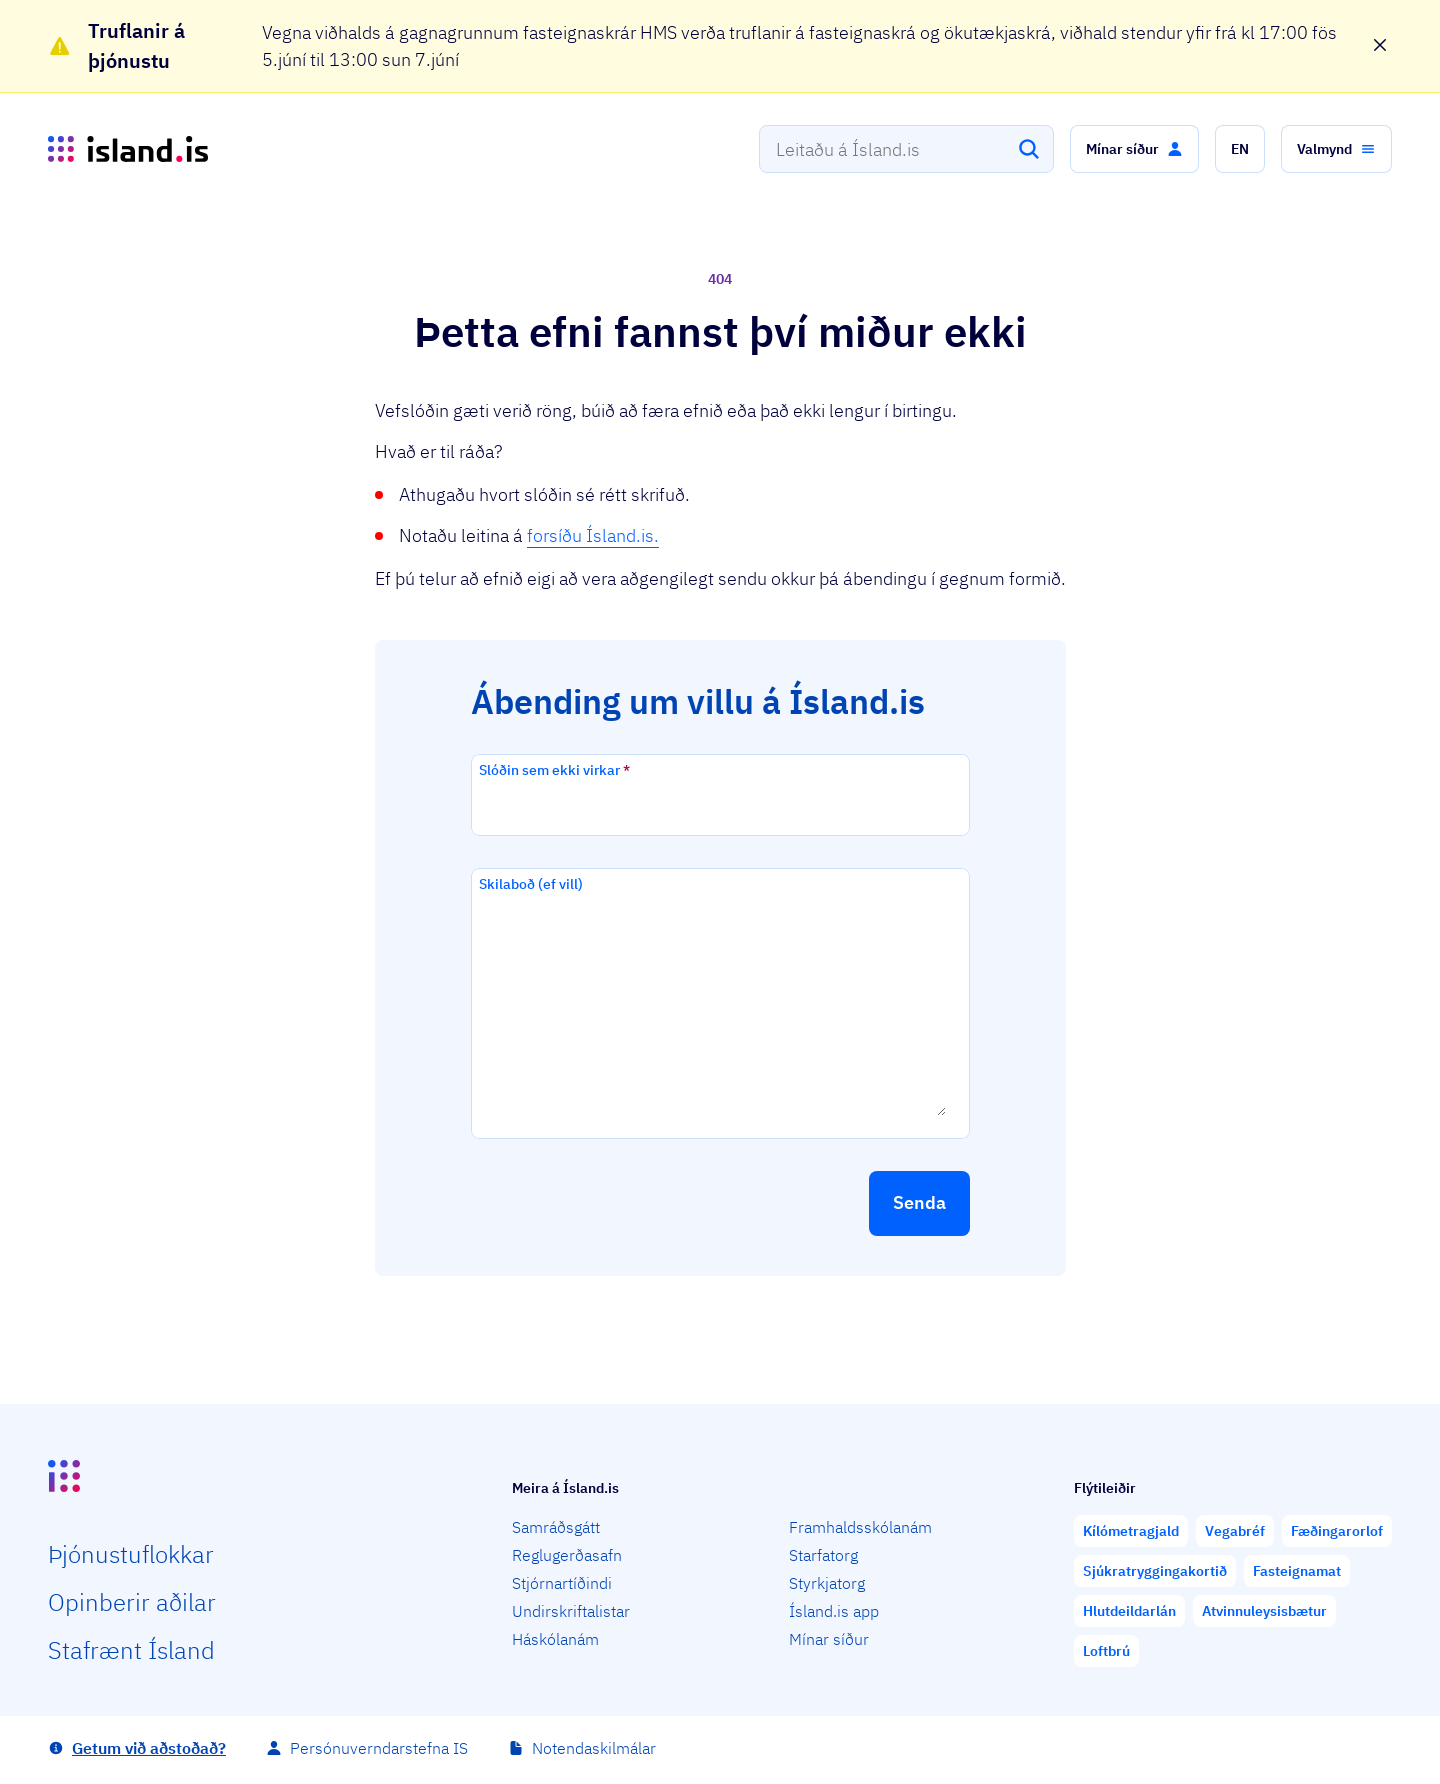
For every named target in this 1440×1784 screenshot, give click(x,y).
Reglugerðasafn (567, 1555)
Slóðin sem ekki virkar (554, 770)
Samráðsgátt (556, 1527)
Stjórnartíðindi (562, 1583)
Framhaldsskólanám (860, 1527)
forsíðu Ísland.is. (593, 535)
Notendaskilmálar (594, 1748)
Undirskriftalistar (571, 1611)
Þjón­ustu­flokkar (131, 1554)
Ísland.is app (834, 1611)
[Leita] (1029, 149)
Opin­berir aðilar (132, 1602)
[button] (1134, 149)
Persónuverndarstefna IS (379, 1748)
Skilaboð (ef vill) (531, 884)
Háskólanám (555, 1639)
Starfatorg (823, 1555)
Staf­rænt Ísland (131, 1650)
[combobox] (906, 149)
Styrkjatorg (827, 1583)
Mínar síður (829, 1639)
